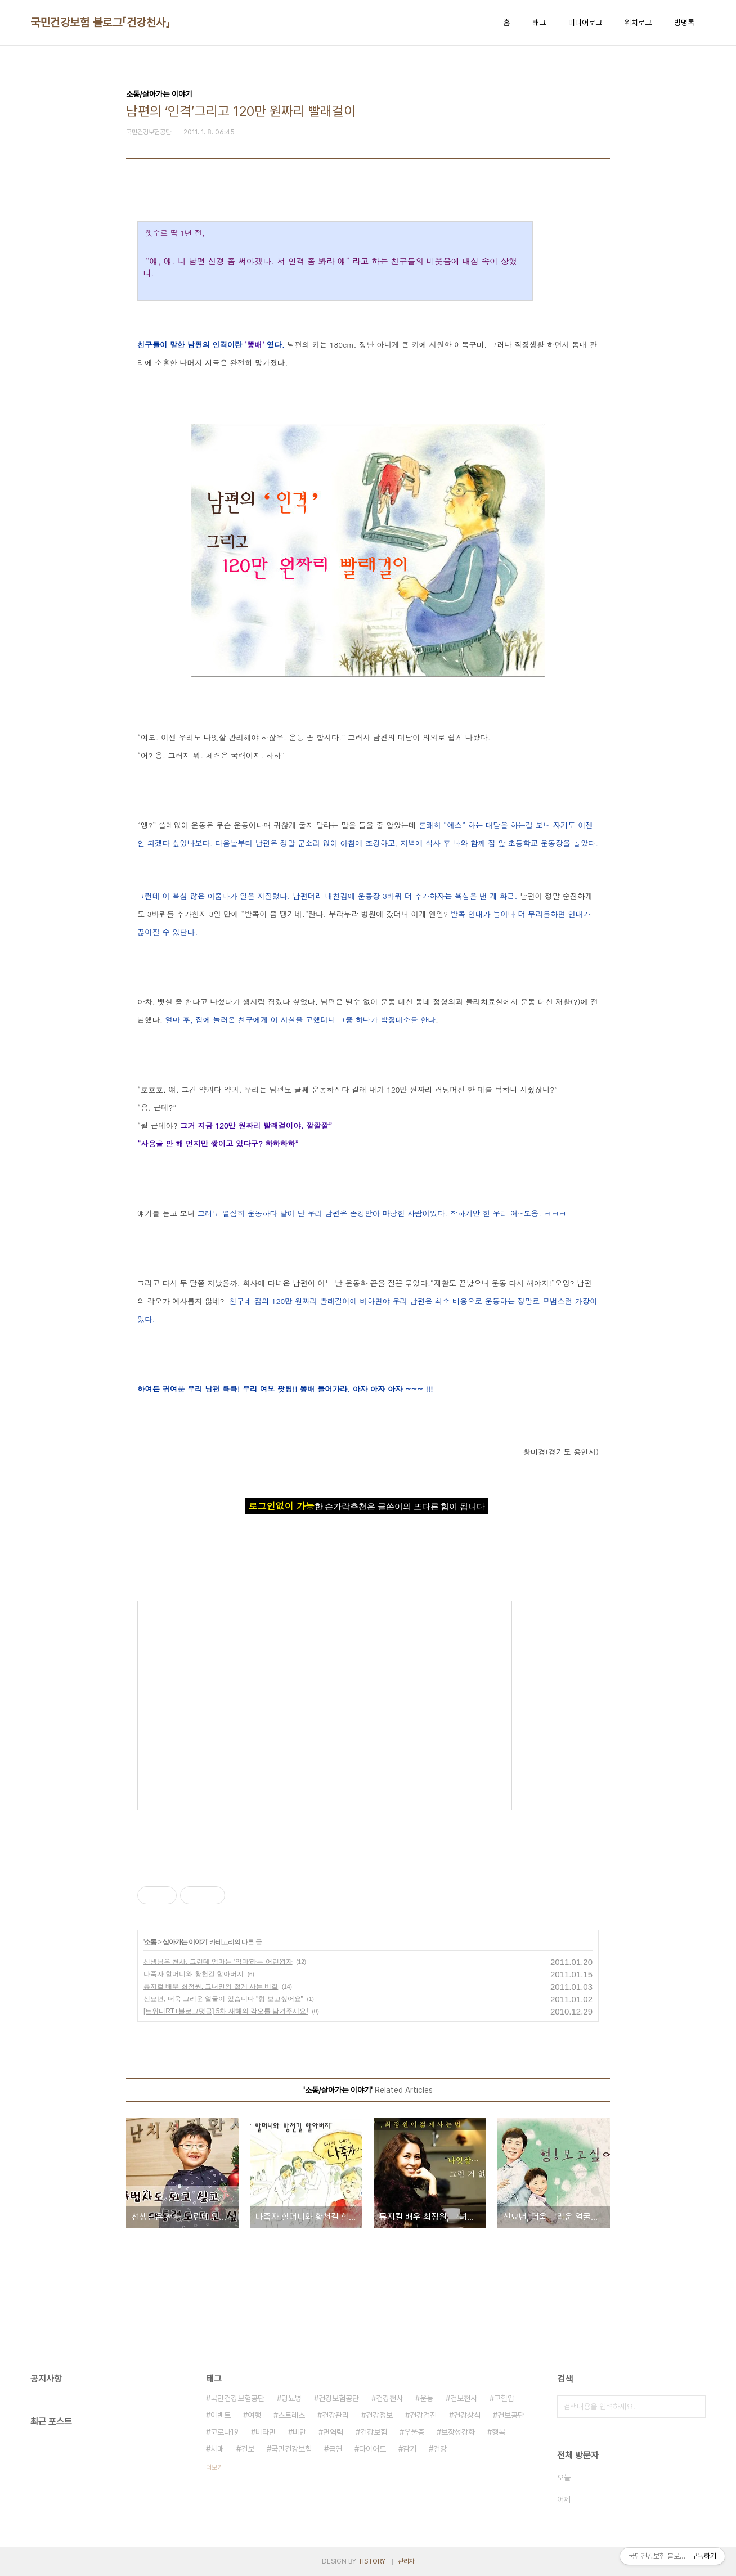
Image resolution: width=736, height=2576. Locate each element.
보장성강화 (458, 2431)
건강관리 (335, 2415)
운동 (426, 2398)
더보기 (214, 2467)
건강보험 (373, 2431)
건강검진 (423, 2415)
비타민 (265, 2431)
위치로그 (638, 22)
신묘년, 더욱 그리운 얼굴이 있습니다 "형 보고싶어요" (223, 1999)
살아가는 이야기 (185, 1942)
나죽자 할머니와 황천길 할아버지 (193, 1974)
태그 (539, 22)
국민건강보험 (291, 2448)
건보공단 (510, 2415)
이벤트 (220, 2415)
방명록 (684, 22)
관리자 (406, 2561)
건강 (440, 2448)
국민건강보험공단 (237, 2398)
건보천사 (463, 2398)
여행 (254, 2415)
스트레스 (291, 2415)
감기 (409, 2448)
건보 (247, 2448)
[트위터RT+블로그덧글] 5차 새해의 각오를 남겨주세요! (225, 2011)
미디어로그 (585, 22)
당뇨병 (291, 2398)
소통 (150, 1942)
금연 (335, 2448)
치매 (217, 2448)
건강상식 (467, 2415)
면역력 (333, 2431)
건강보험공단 (338, 2398)
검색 (694, 2406)
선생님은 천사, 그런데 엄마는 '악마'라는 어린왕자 (218, 1962)
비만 (299, 2431)
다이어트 (372, 2448)
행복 (498, 2431)
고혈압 (504, 2398)
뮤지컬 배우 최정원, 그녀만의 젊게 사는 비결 (210, 1986)
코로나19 (224, 2431)
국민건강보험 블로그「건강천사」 (100, 22)
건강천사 (389, 2398)
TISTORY (371, 2561)
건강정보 (379, 2415)
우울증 (414, 2431)
